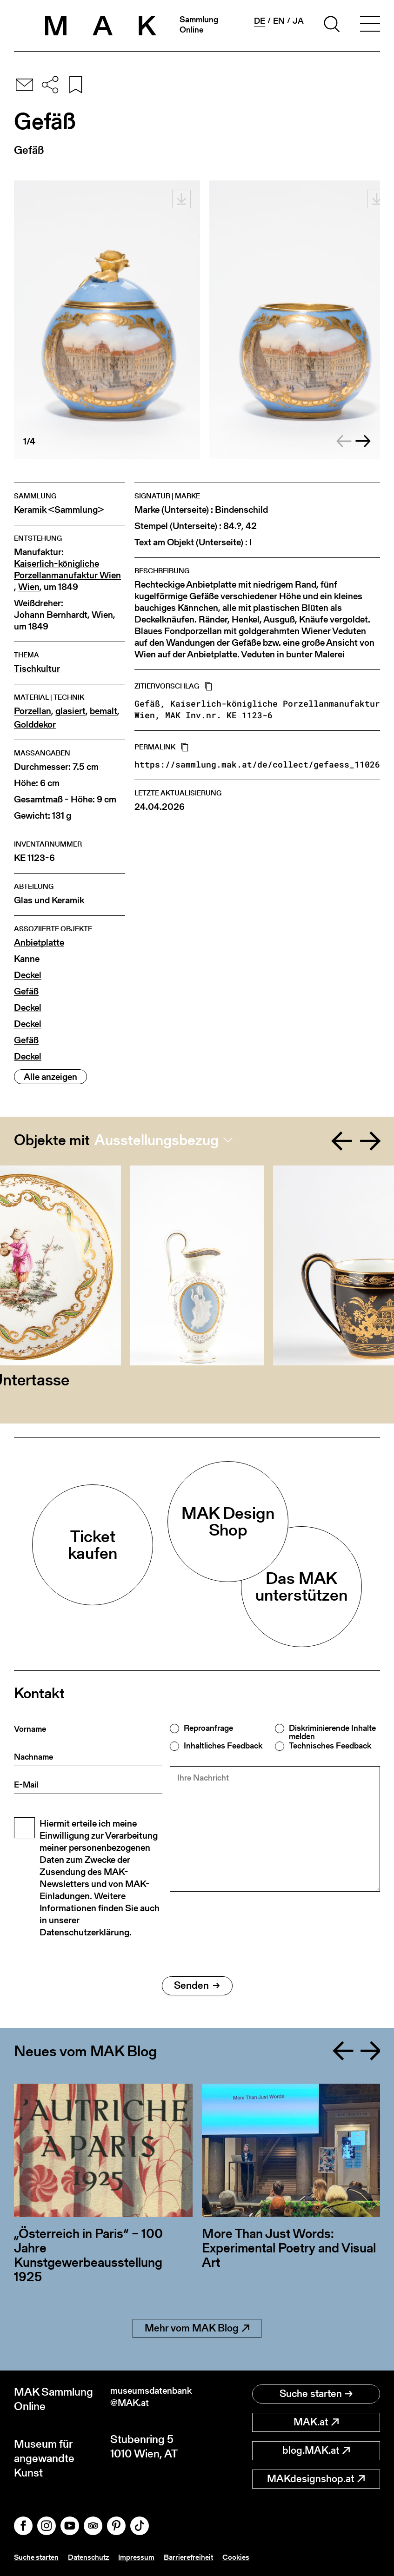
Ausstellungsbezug (156, 1140)
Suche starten (316, 2393)
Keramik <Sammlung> (59, 510)
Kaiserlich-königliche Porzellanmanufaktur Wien (67, 569)
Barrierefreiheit (205, 2557)
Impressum (149, 2557)
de (259, 20)
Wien (29, 587)
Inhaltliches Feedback (223, 1746)
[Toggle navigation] (370, 25)
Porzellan (32, 711)
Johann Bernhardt (50, 615)
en (279, 20)
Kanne (27, 959)
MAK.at (316, 2422)
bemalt (103, 711)
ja (298, 20)
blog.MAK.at (316, 2450)
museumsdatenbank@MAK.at (151, 2398)
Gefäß (26, 991)
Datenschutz (97, 2557)
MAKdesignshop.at (316, 2478)
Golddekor (35, 724)
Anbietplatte (39, 942)
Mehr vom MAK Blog (197, 2328)
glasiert (70, 711)
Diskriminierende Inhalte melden (332, 1732)
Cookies (256, 2557)
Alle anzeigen (50, 1076)
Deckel (27, 975)
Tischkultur (37, 669)
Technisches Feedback (330, 1746)
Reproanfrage (208, 1728)
